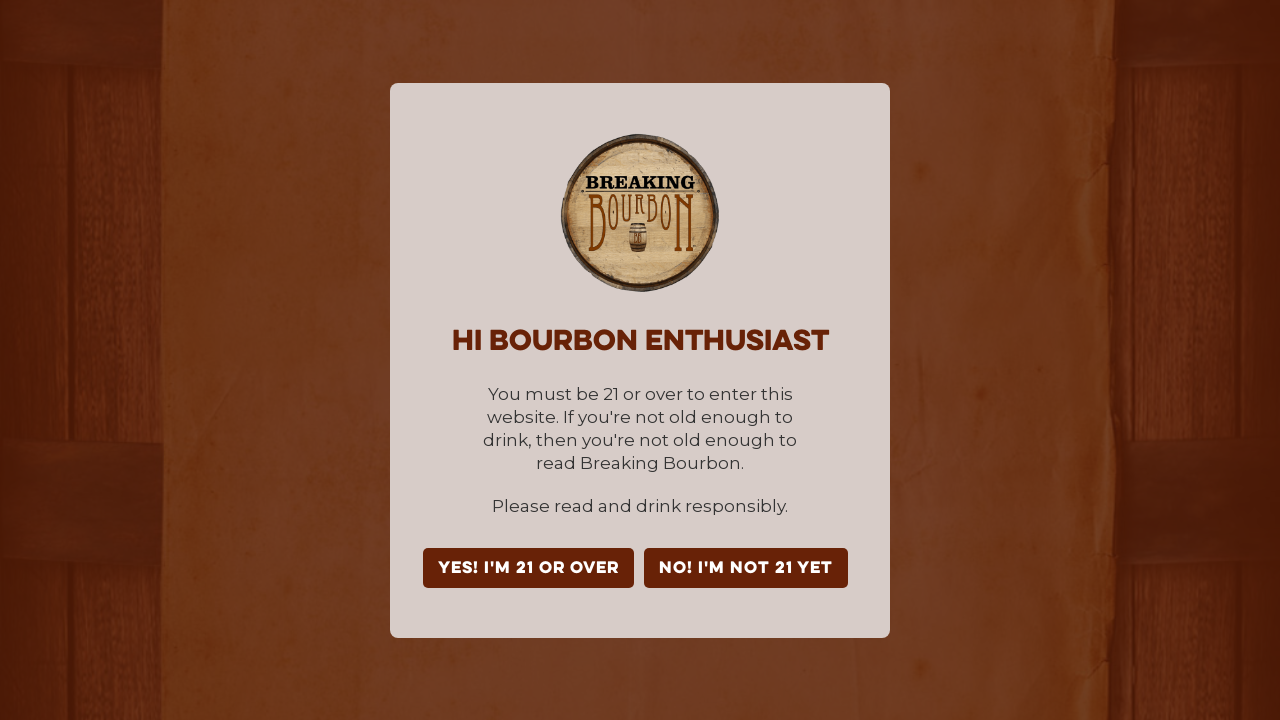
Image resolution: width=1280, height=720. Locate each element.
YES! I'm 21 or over (528, 569)
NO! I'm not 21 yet (746, 569)
